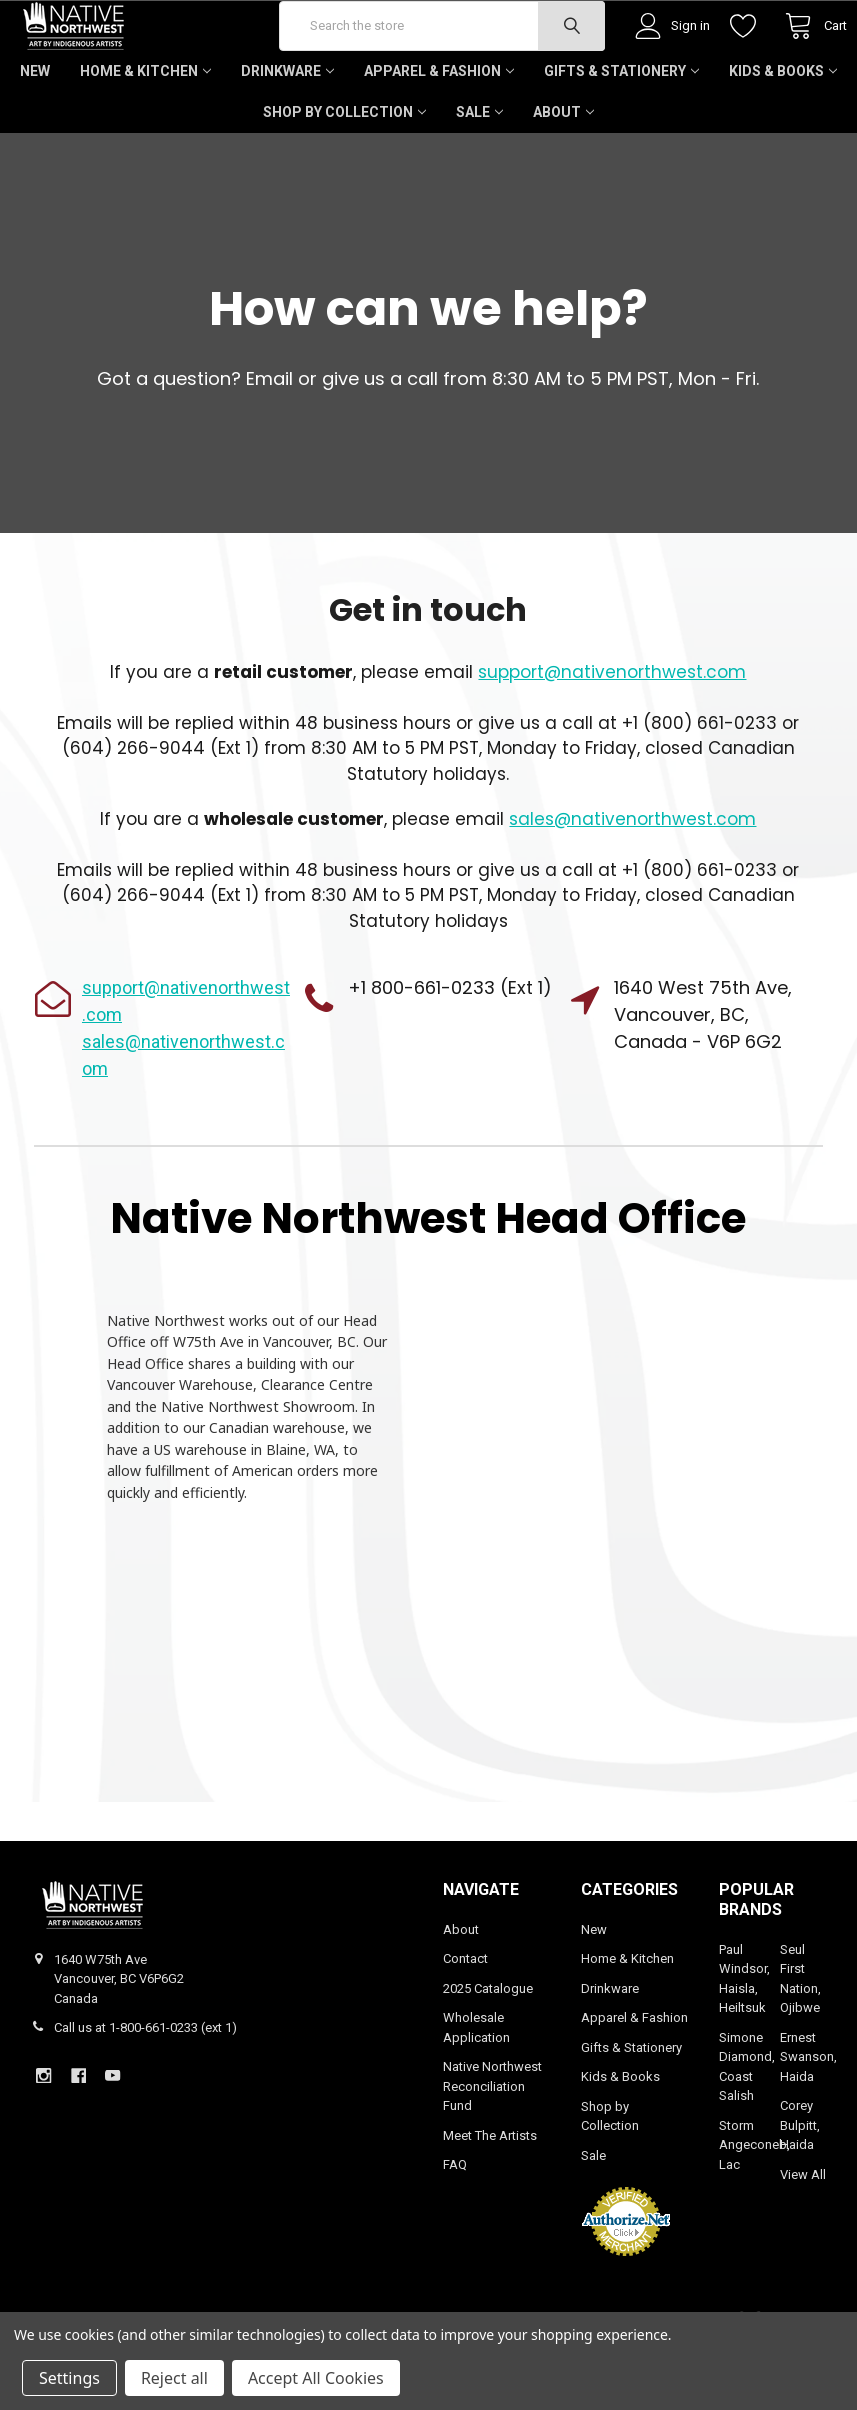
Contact (465, 2017)
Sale (479, 171)
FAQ (455, 2223)
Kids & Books (783, 130)
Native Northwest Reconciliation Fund (492, 2145)
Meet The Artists (490, 2194)
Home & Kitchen (145, 130)
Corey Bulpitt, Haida (800, 2184)
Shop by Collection (344, 171)
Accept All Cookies (316, 2378)
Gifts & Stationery (621, 130)
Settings (69, 2378)
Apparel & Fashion (439, 130)
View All (803, 2233)
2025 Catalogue (488, 2047)
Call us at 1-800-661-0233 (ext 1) (145, 2086)
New (35, 130)
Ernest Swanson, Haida (808, 2116)
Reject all (174, 2378)
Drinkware (287, 130)
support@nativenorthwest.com (612, 731)
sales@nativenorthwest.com (632, 878)
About (563, 171)
